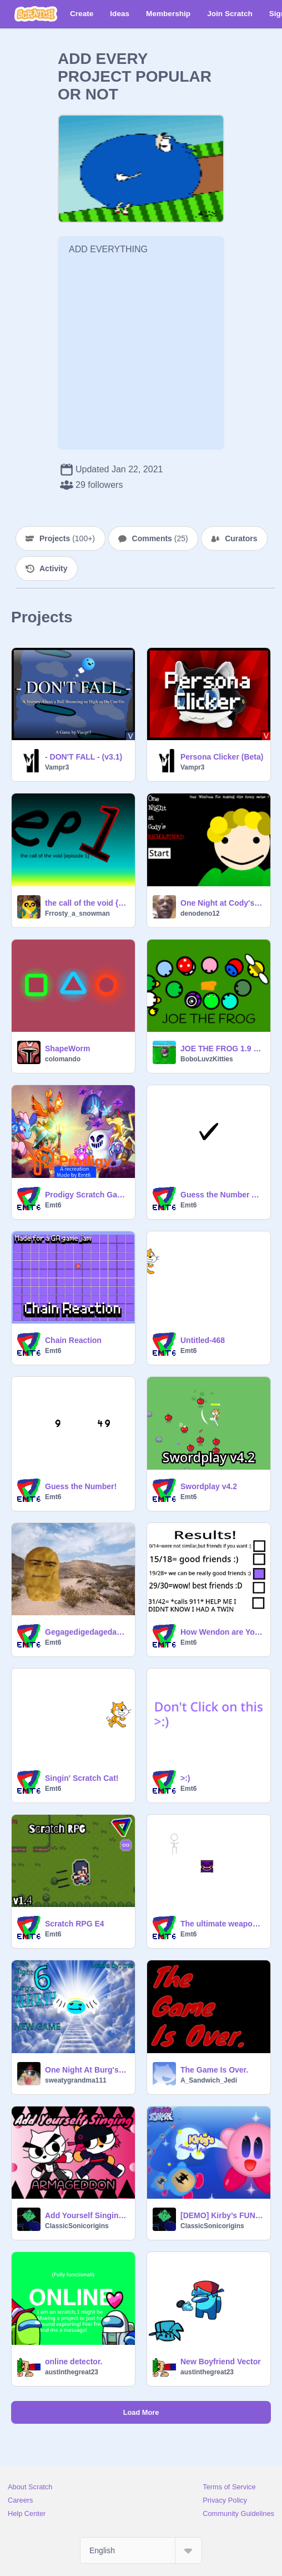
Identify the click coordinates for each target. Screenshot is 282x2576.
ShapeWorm (67, 1048)
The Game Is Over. (214, 2069)
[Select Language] (141, 2550)
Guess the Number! (81, 1486)
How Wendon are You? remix (222, 1632)
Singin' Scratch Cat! (81, 1778)
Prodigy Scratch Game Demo (86, 1194)
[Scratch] (35, 14)
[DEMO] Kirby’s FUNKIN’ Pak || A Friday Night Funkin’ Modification (222, 2215)
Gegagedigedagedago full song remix (86, 1632)
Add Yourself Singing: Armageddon (86, 2215)
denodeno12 (200, 913)
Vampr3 (57, 767)
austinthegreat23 (71, 2372)
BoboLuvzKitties (206, 1059)
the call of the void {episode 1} (86, 902)
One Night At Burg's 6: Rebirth (86, 2069)
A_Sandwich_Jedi (208, 2080)
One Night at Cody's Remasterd (222, 902)
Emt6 (53, 1205)
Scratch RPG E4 (74, 1923)
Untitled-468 (202, 1340)
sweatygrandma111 (76, 2080)
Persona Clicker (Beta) (221, 756)
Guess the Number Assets (222, 1194)
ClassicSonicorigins (77, 2226)
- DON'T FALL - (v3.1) (83, 756)
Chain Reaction (73, 1340)
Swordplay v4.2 (208, 1486)
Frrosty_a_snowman (77, 913)
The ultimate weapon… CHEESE (222, 1923)
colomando (62, 1059)
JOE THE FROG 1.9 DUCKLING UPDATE (222, 1048)
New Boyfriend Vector (220, 2361)
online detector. (73, 2361)
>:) (185, 1778)
